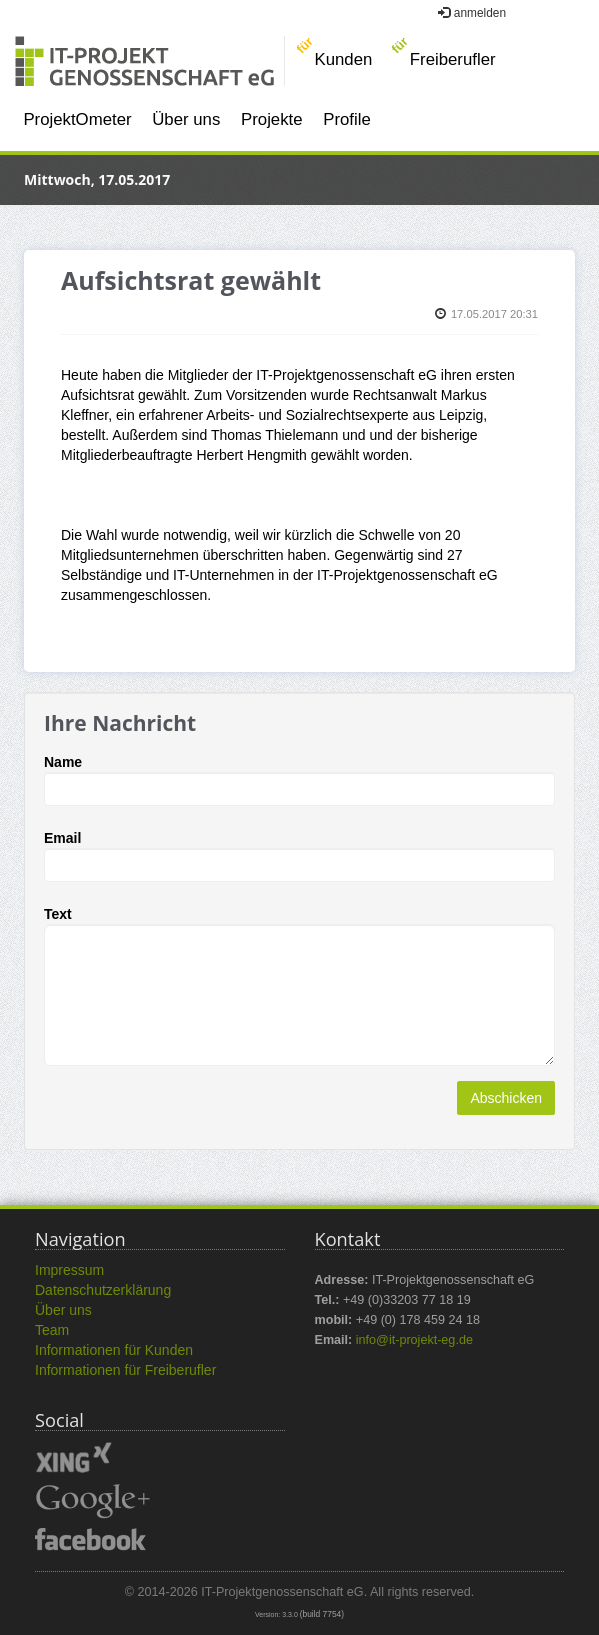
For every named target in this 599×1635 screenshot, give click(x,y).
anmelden (472, 13)
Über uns (186, 119)
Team (52, 1330)
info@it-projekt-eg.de (414, 1340)
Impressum (69, 1270)
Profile (347, 119)
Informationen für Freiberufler (125, 1370)
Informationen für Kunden (114, 1350)
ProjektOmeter (77, 119)
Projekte (272, 119)
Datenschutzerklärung (103, 1290)
